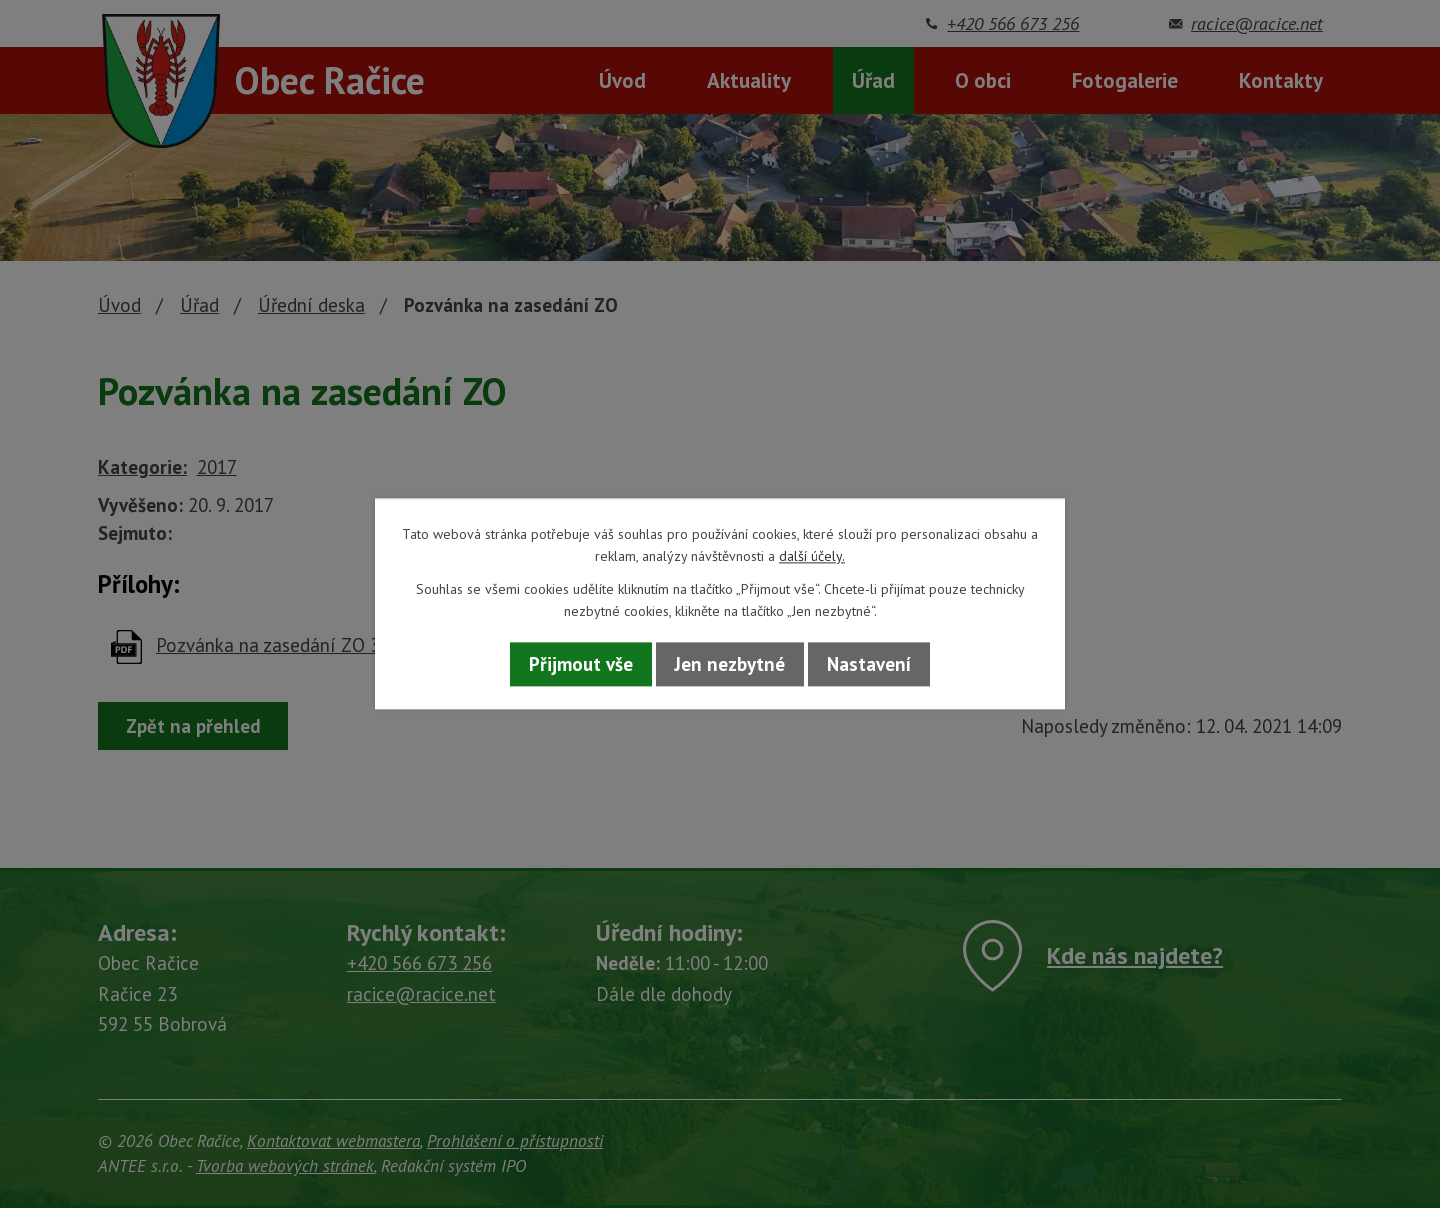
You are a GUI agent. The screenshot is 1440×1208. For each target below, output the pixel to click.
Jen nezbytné (730, 664)
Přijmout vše (581, 664)
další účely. (812, 557)
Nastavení (869, 664)
